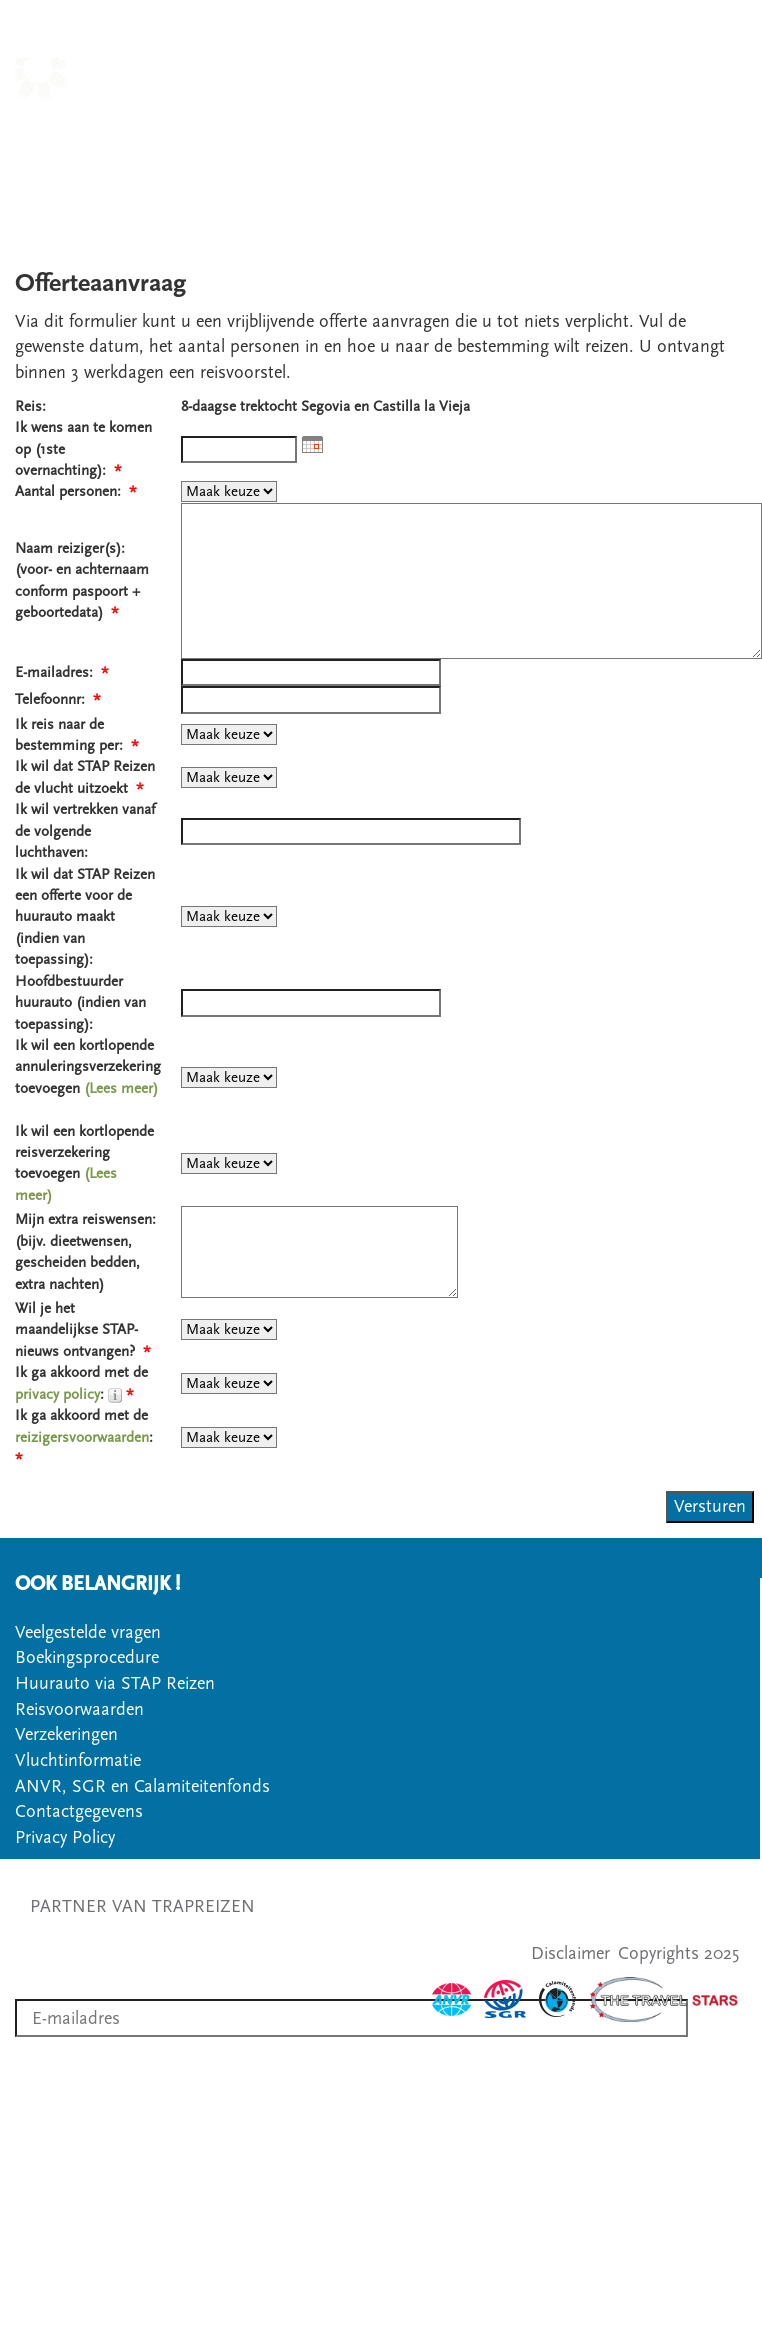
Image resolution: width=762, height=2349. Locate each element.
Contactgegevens (79, 1811)
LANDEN (356, 129)
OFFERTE (495, 155)
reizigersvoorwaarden (82, 1437)
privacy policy (57, 1394)
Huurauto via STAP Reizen (115, 1683)
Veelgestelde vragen (88, 1632)
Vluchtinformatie (78, 1760)
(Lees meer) (121, 1088)
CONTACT (404, 155)
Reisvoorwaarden (79, 1709)
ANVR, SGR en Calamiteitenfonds (142, 1786)
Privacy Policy (65, 1837)
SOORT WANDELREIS (493, 129)
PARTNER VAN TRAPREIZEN (142, 1906)
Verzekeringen (66, 1734)
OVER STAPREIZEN (671, 129)
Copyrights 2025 (678, 1953)
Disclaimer (570, 1953)
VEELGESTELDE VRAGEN (647, 155)
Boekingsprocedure (87, 1657)
